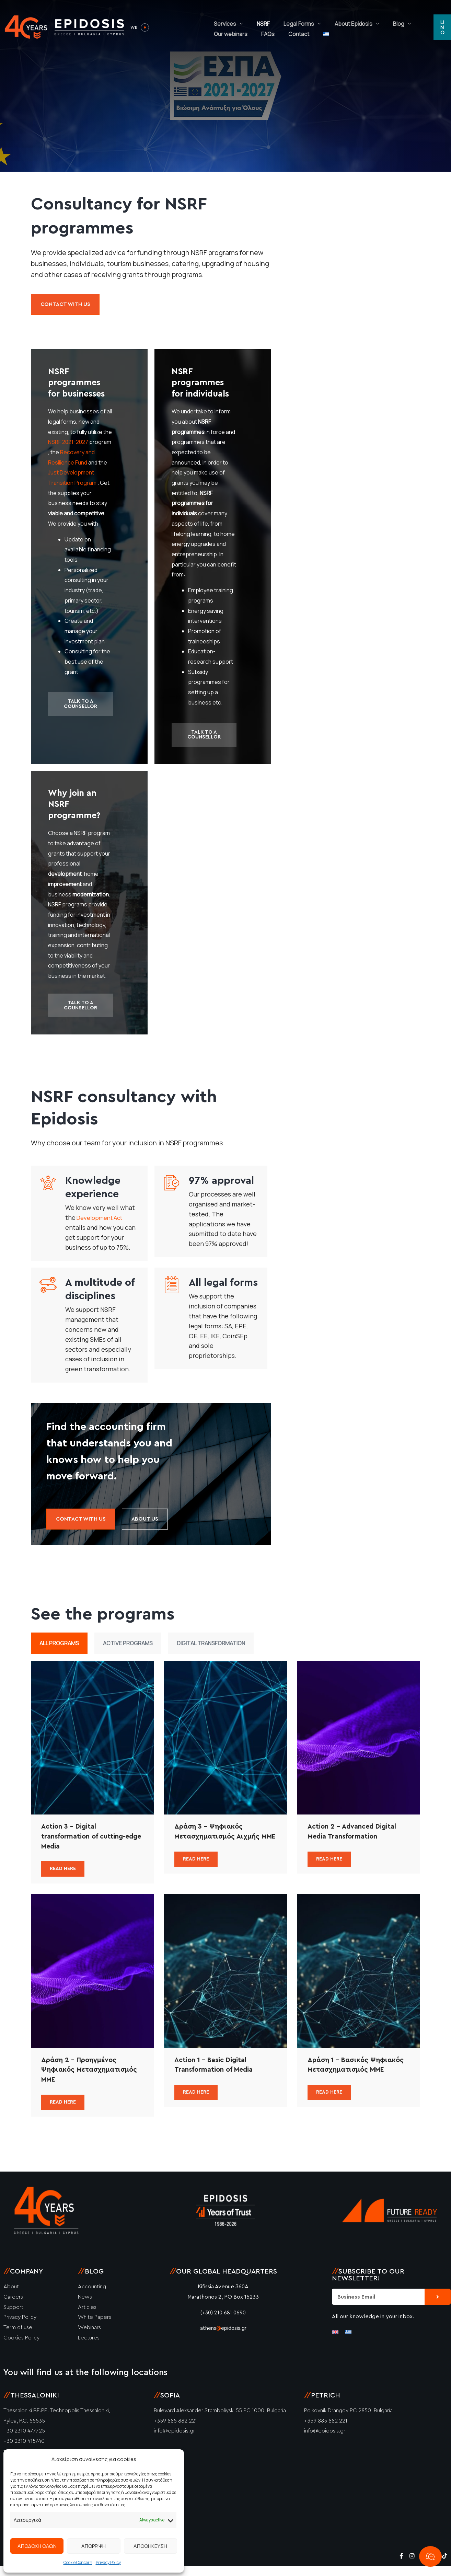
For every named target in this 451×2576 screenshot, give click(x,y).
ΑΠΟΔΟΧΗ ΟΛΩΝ (37, 2546)
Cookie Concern (77, 2562)
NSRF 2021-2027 (68, 445)
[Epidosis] (65, 27)
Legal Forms (281, 19)
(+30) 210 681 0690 (223, 2322)
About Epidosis (329, 19)
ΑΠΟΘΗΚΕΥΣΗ (150, 2546)
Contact (241, 36)
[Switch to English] (335, 2341)
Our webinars (404, 19)
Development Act (102, 1222)
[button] (441, 27)
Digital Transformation (211, 1651)
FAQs (217, 36)
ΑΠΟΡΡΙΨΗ (93, 2546)
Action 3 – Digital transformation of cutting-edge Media (87, 1844)
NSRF (252, 19)
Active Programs (128, 1651)
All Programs (59, 1651)
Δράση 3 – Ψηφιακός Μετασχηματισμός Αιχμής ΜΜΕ (221, 1844)
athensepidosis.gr (223, 2338)
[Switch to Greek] (261, 36)
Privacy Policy (108, 2562)
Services (221, 19)
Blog (367, 19)
